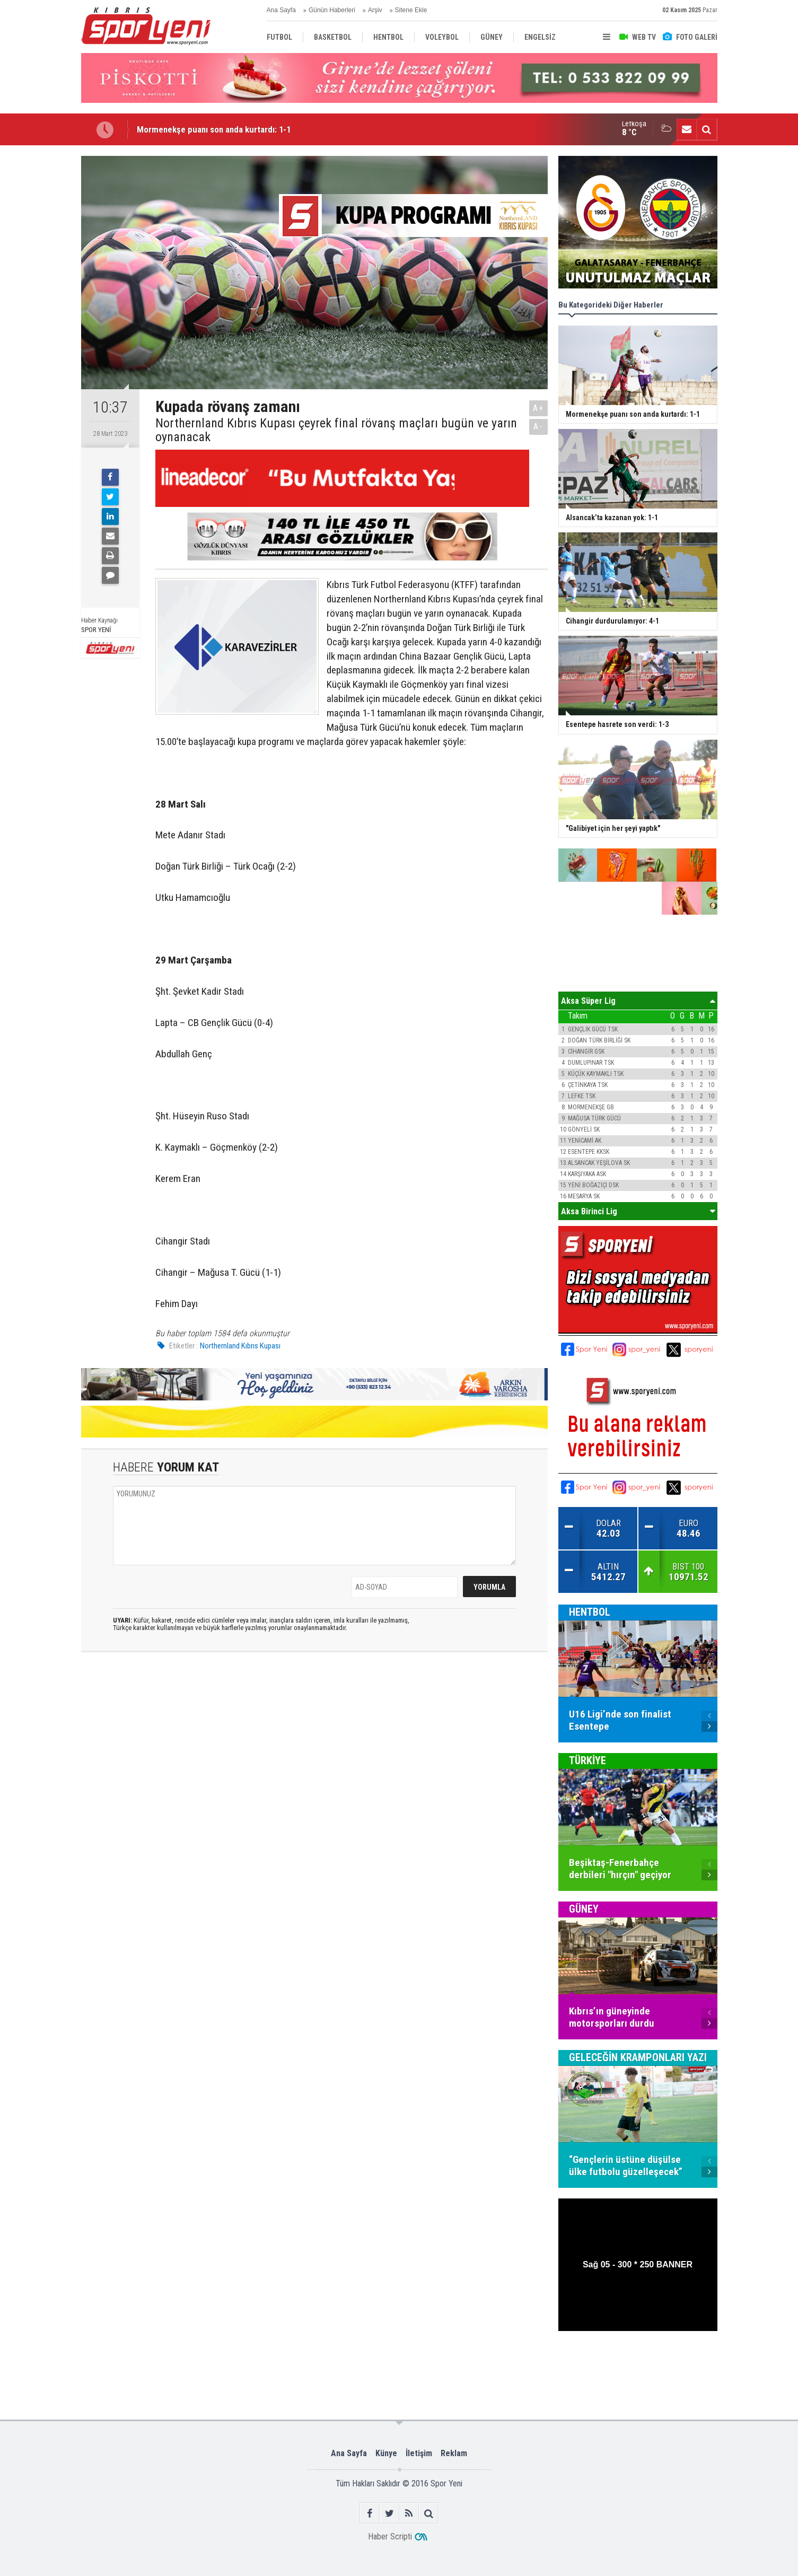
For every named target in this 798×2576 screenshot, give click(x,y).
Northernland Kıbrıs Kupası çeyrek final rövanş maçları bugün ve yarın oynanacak (336, 430)
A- (538, 427)
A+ (538, 408)
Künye (386, 2453)
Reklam (454, 2453)
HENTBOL (589, 1612)
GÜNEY (584, 1909)
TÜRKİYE (587, 1760)
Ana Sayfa (281, 10)
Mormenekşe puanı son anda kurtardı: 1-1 (214, 129)
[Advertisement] (763, 346)
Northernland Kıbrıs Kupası (240, 1346)
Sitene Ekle (411, 10)
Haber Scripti (390, 2536)
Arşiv (375, 10)
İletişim (419, 2453)
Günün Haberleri (332, 10)
